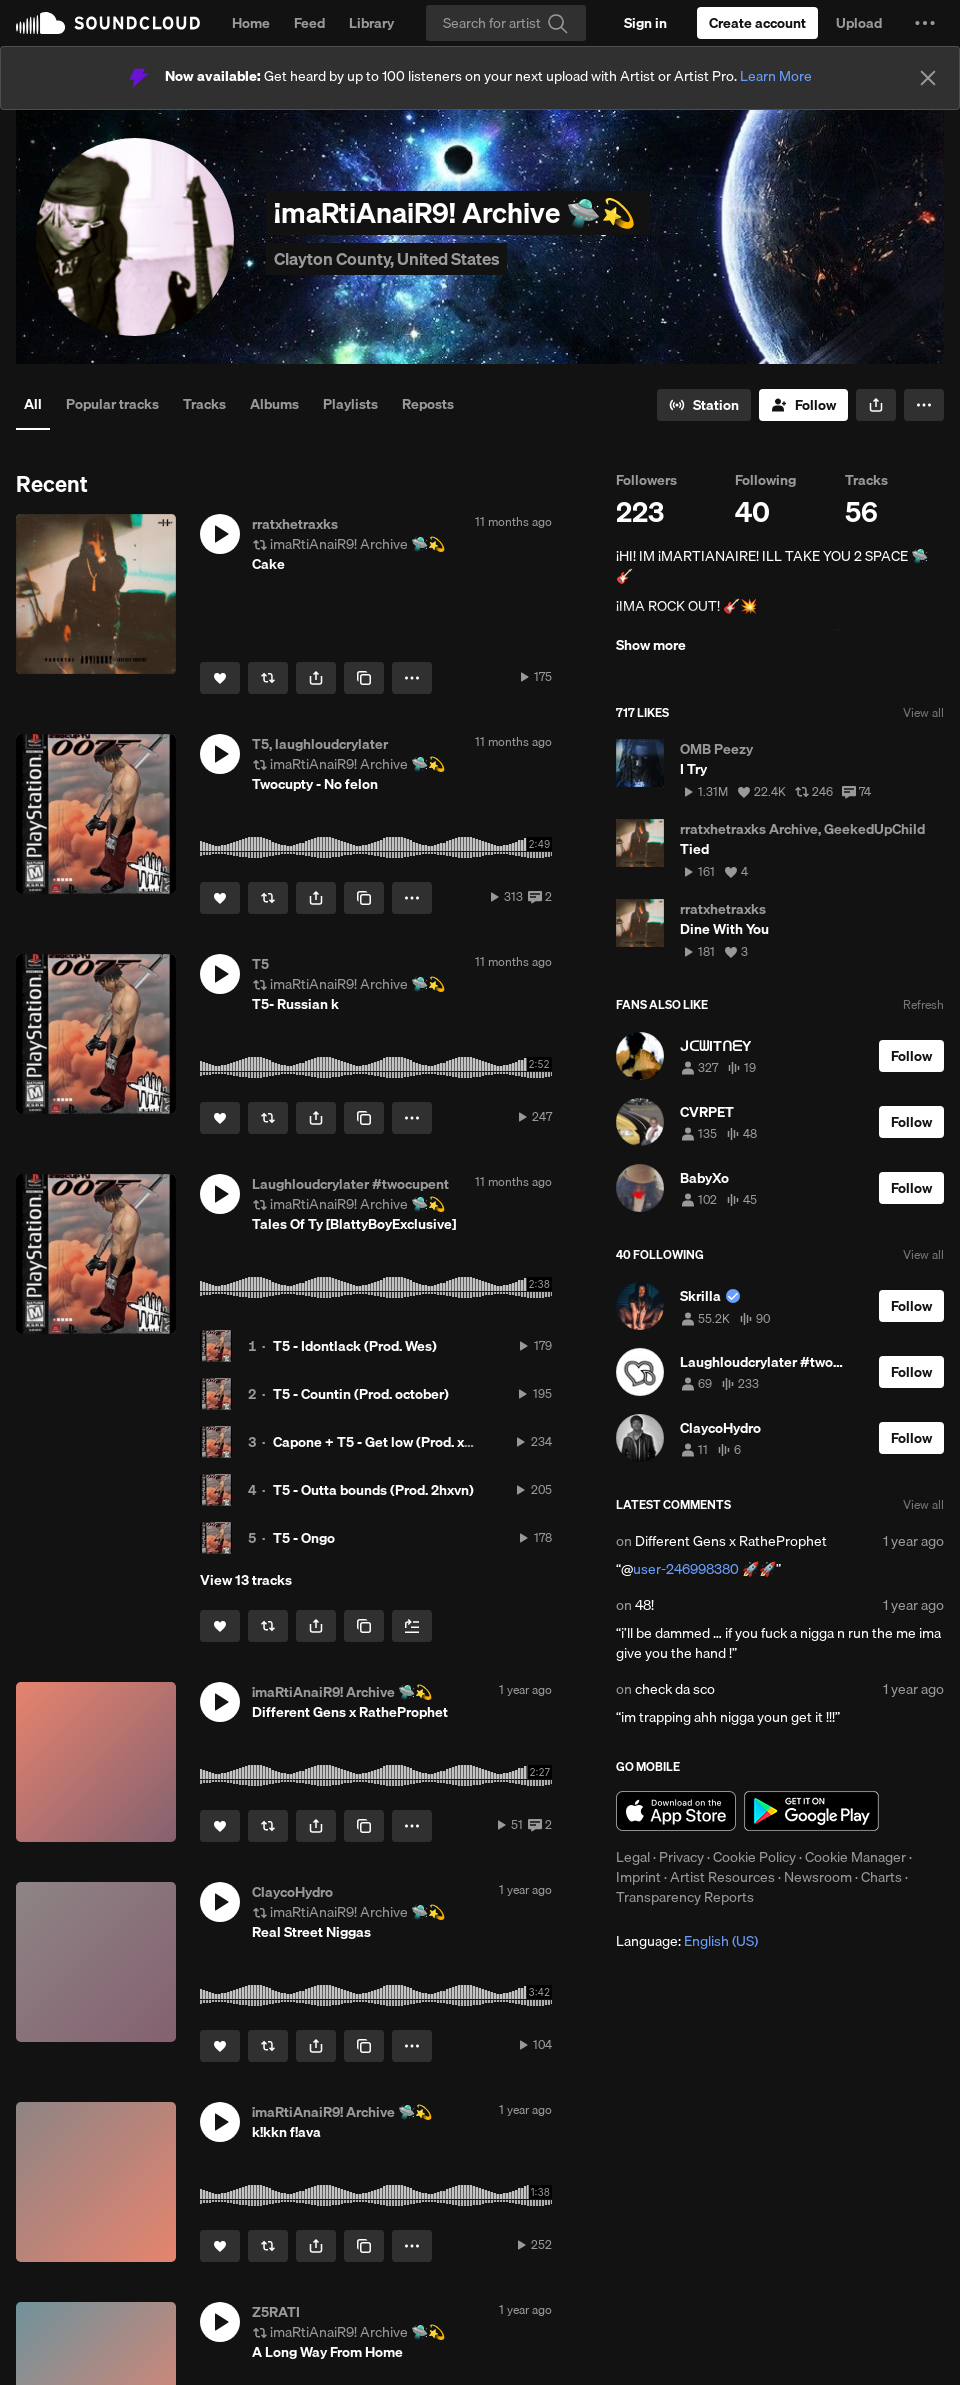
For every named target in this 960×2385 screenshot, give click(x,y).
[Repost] (268, 678)
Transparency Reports (685, 1897)
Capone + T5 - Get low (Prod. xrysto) (387, 1442)
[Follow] (803, 405)
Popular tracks (112, 404)
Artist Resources (722, 1877)
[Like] (220, 678)
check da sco (675, 1689)
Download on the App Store (676, 1811)
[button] (925, 23)
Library (371, 23)
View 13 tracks (246, 1580)
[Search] (506, 23)
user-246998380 (686, 1569)
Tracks (204, 404)
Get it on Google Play (811, 1811)
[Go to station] (704, 405)
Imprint (638, 1877)
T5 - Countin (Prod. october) (361, 1394)
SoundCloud (108, 23)
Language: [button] (687, 1941)
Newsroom (818, 1877)
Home (251, 23)
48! (644, 1605)
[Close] (928, 78)
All (33, 404)
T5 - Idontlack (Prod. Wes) (355, 1346)
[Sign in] (645, 23)
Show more (651, 645)
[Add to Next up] (412, 1626)
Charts (881, 1877)
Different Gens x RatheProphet (731, 1541)
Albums (274, 404)
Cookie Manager (855, 1857)
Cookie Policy (754, 1857)
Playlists (350, 404)
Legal (633, 1857)
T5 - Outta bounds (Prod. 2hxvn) (373, 1490)
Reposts (428, 404)
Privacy (681, 1857)
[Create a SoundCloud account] (757, 23)
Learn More (776, 76)
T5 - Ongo (304, 1538)
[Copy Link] (364, 678)
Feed (309, 23)
